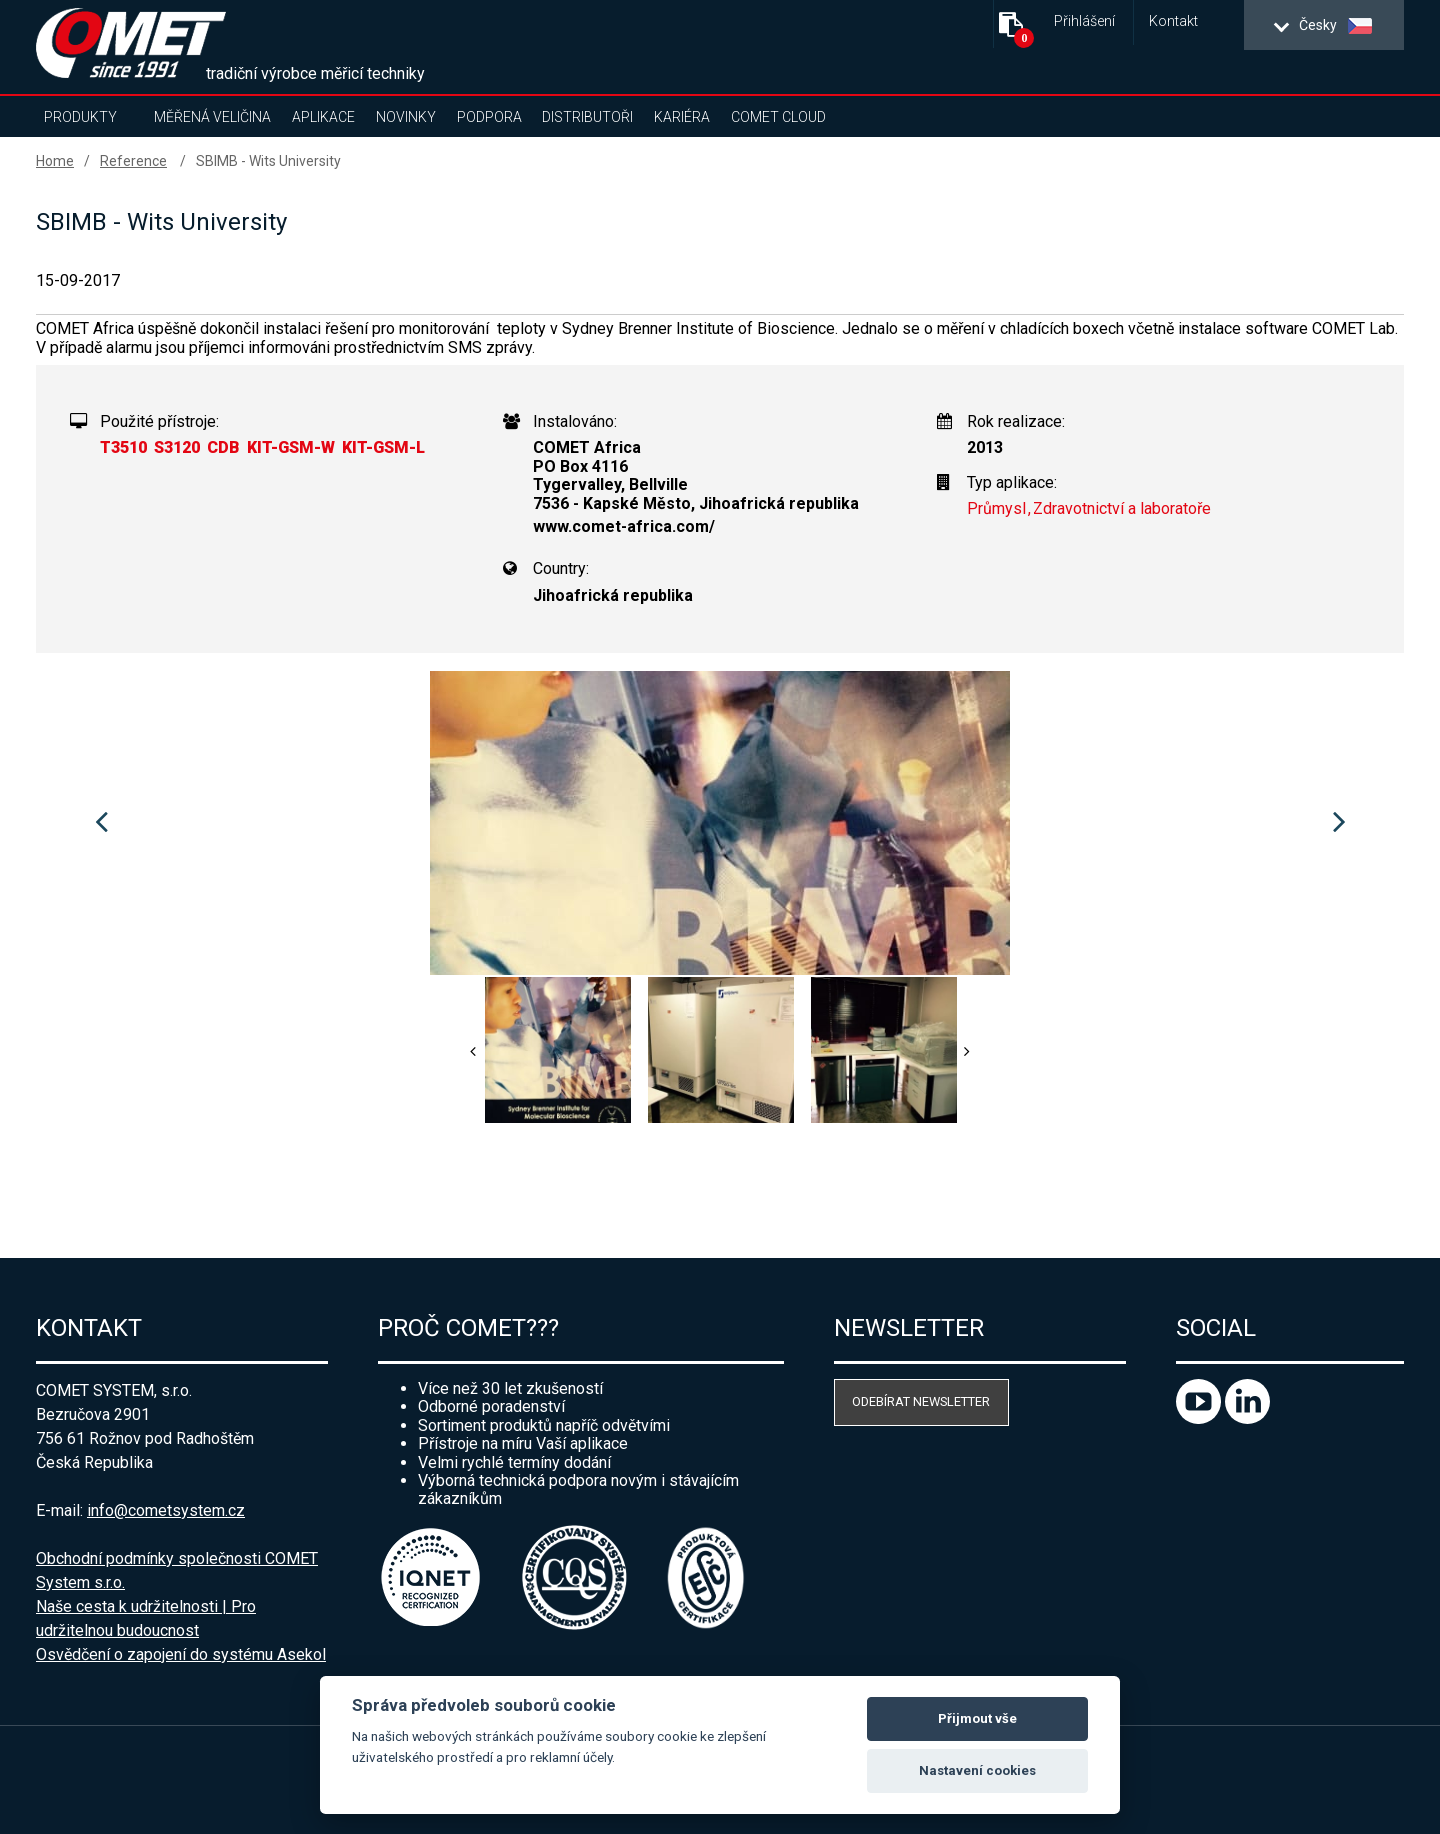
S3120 (177, 447)
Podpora (489, 117)
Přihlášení (1084, 21)
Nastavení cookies (977, 1770)
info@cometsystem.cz (166, 1510)
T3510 (123, 447)
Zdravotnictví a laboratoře (1122, 508)
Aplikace (323, 117)
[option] (720, 823)
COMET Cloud (778, 117)
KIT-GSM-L (383, 447)
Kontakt (1173, 21)
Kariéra (682, 117)
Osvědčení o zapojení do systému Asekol (181, 1654)
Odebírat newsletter (921, 1401)
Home (55, 161)
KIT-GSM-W (291, 447)
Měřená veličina (212, 117)
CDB (223, 447)
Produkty (80, 117)
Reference (133, 161)
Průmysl (996, 508)
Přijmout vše (977, 1718)
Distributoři (587, 117)
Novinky (406, 117)
